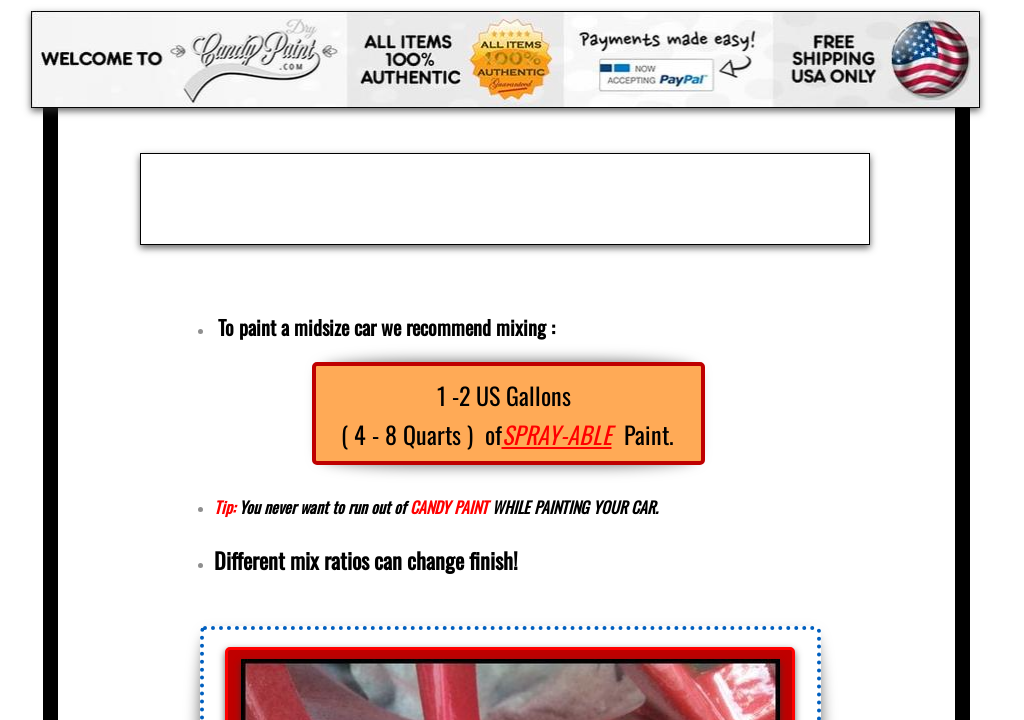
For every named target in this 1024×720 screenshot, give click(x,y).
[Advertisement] (505, 199)
